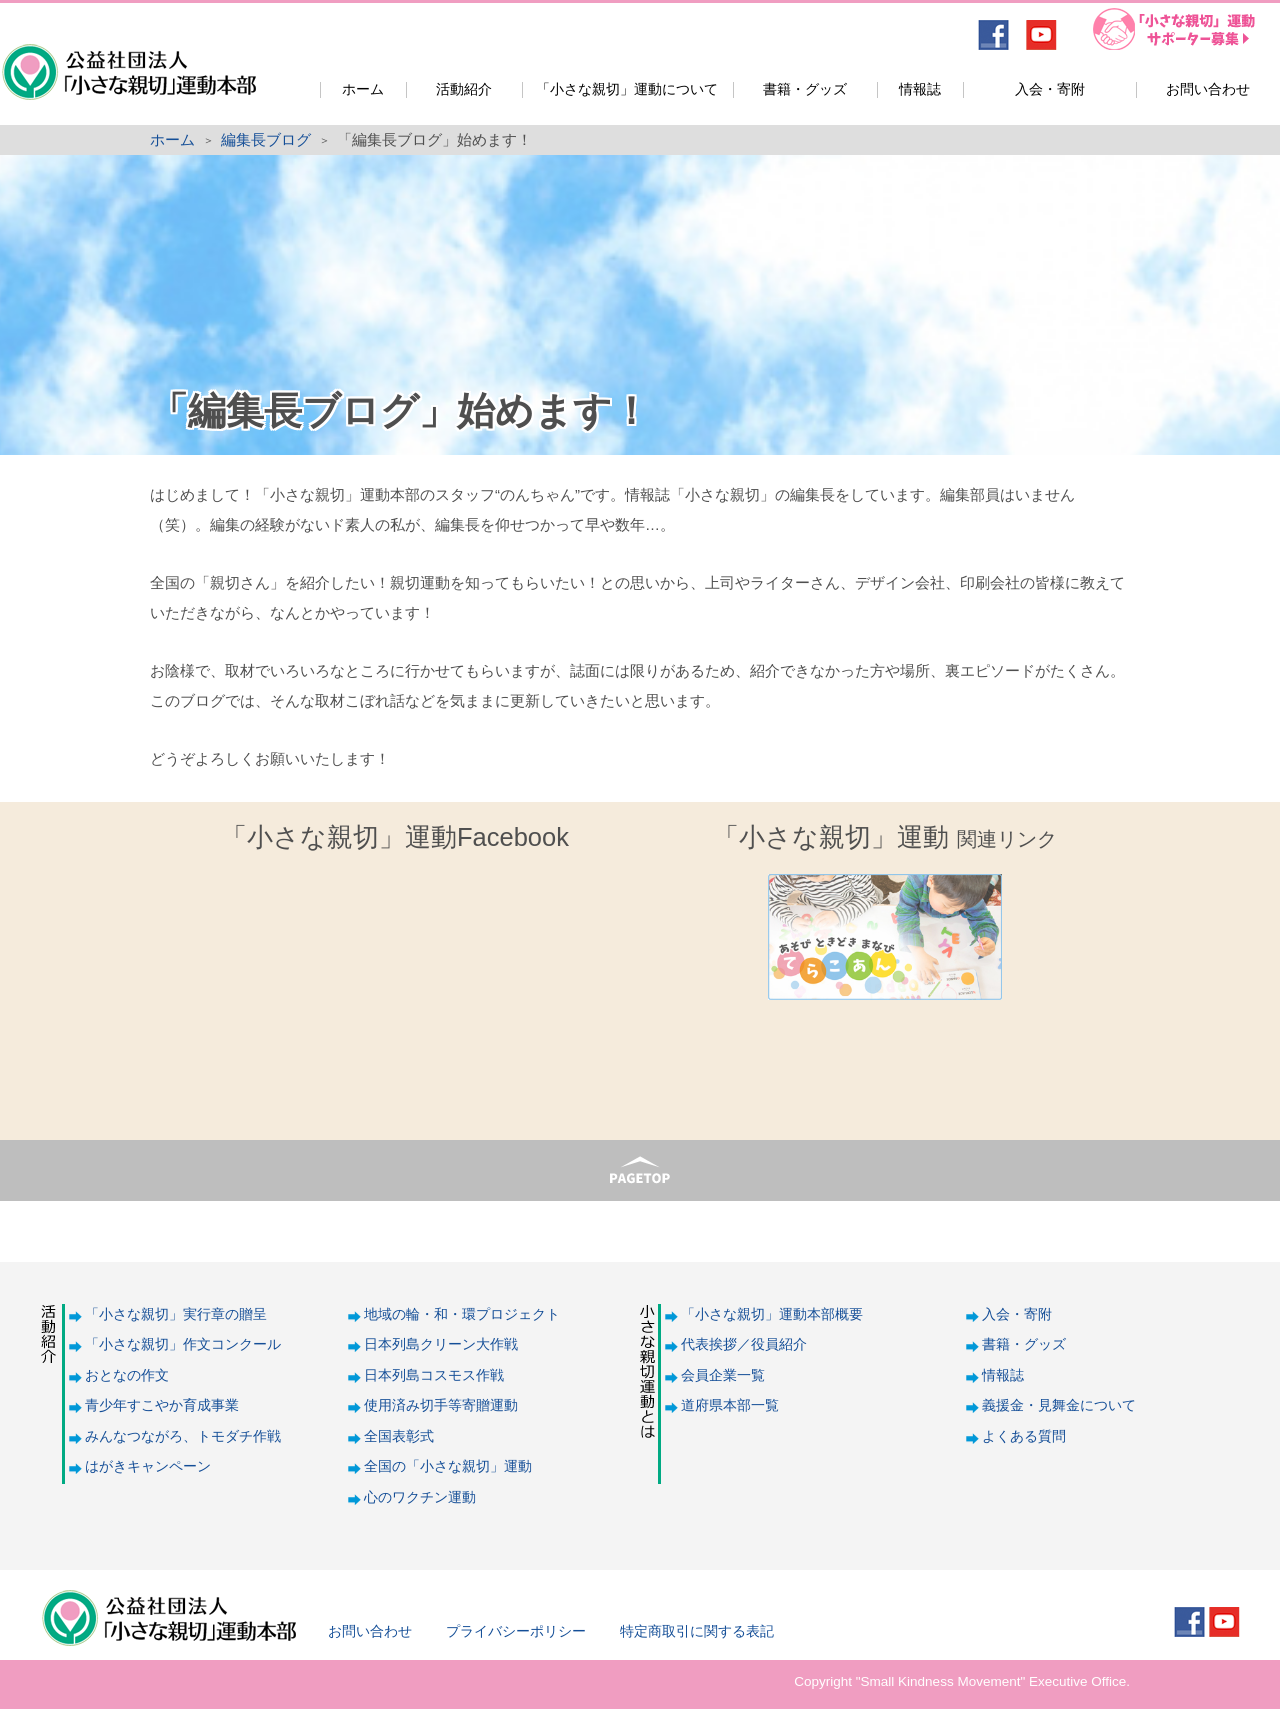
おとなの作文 (127, 1375)
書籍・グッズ (805, 89)
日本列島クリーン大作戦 (441, 1344)
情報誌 (920, 89)
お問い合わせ (1208, 89)
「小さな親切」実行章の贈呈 (176, 1314)
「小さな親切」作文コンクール (183, 1344)
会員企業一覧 (723, 1375)
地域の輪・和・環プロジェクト (462, 1314)
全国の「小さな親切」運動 (448, 1466)
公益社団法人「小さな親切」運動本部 (127, 58)
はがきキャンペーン (148, 1466)
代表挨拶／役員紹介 (744, 1344)
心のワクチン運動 (420, 1497)
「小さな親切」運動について (627, 89)
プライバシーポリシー (516, 1631)
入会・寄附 (1050, 89)
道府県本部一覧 (730, 1405)
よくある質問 (1024, 1436)
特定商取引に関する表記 (697, 1631)
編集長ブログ (266, 139)
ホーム (363, 89)
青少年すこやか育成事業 (162, 1405)
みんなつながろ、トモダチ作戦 (183, 1436)
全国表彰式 (399, 1436)
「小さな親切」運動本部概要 (772, 1314)
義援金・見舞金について (1059, 1405)
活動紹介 (464, 89)
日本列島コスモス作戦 (434, 1375)
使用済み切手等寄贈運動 (441, 1405)
